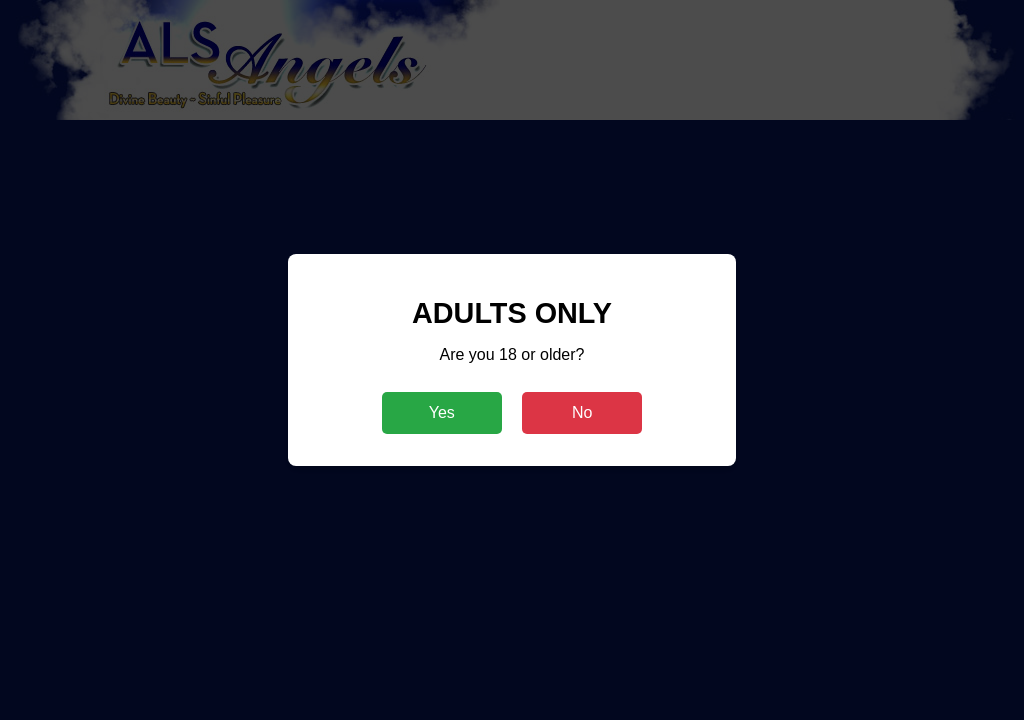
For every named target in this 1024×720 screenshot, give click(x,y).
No (582, 412)
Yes (442, 412)
